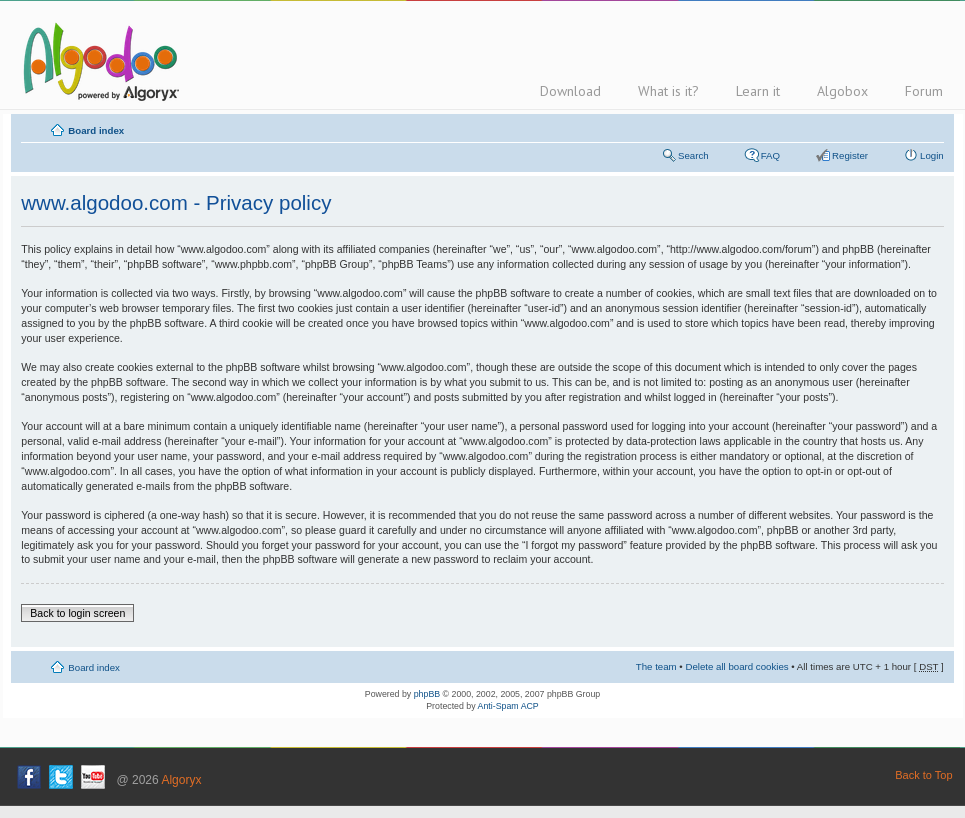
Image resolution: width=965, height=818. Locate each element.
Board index (96, 130)
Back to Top (923, 775)
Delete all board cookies (736, 666)
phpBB (427, 694)
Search (693, 155)
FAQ (770, 155)
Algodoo (98, 61)
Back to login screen (77, 613)
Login (932, 155)
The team (656, 666)
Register (850, 155)
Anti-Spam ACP (508, 706)
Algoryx (181, 780)
